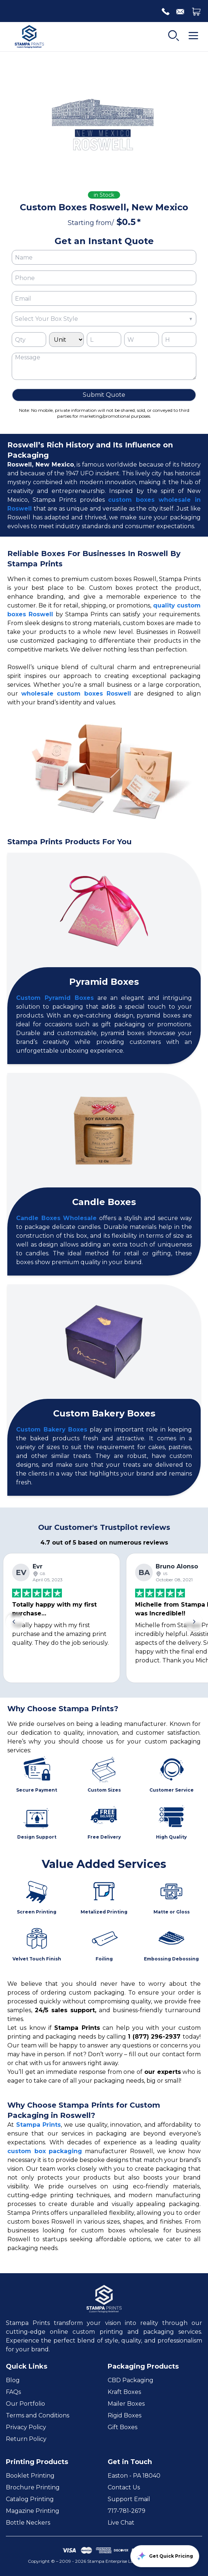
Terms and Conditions (37, 2415)
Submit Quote (104, 394)
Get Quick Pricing (165, 2556)
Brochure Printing (33, 2487)
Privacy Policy (26, 2427)
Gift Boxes (122, 2427)
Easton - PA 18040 (134, 2475)
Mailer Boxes (126, 2403)
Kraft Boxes (124, 2391)
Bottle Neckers (28, 2522)
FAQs (13, 2391)
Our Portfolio (25, 2403)
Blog (13, 2380)
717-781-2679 (126, 2510)
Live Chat (121, 2522)
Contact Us (124, 2487)
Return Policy (26, 2438)
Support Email (129, 2499)
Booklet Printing (30, 2475)
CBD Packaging (130, 2380)
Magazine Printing (32, 2510)
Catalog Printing (30, 2499)
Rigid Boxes (124, 2415)
